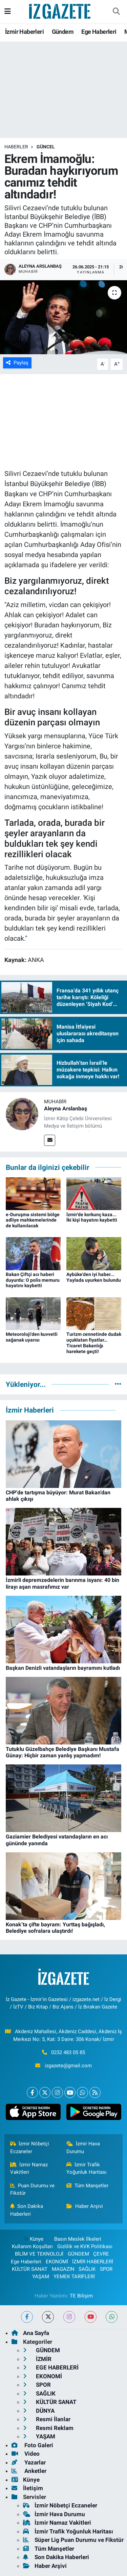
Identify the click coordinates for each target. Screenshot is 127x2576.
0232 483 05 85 (68, 2052)
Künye (33, 2239)
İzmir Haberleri (24, 31)
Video (26, 2453)
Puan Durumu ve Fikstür (32, 2189)
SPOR (106, 2269)
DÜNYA (39, 2410)
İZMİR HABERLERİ (92, 2262)
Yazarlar (29, 2462)
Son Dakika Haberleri (26, 2210)
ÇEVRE (101, 2254)
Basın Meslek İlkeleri (77, 2239)
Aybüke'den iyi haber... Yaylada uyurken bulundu (93, 1277)
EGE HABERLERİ (51, 2367)
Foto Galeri (32, 2445)
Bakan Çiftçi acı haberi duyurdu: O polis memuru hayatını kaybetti (33, 1280)
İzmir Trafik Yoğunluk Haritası (86, 2168)
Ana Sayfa (30, 2333)
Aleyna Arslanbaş (65, 1108)
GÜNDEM (78, 2254)
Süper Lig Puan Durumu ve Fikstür (73, 2539)
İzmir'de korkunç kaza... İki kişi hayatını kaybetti (91, 1217)
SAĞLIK (87, 2269)
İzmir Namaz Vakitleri (29, 2168)
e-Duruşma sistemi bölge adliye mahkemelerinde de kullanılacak (33, 1220)
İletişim (27, 2488)
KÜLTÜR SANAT (29, 2269)
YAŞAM (40, 2276)
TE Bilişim (81, 2296)
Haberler (16, 146)
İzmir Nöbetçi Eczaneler (29, 2147)
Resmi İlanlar (46, 2419)
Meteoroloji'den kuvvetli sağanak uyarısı (32, 1337)
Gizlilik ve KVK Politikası (84, 2246)
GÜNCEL (46, 146)
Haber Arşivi (84, 2206)
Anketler (29, 2470)
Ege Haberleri (98, 31)
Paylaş (17, 363)
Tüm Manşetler (87, 2186)
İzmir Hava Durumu (83, 2147)
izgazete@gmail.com (68, 2066)
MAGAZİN (63, 2269)
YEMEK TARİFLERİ (74, 2276)
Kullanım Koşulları (32, 2246)
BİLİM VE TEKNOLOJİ (39, 2254)
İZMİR (37, 2359)
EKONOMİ (57, 2262)
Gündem (62, 31)
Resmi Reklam (48, 2428)
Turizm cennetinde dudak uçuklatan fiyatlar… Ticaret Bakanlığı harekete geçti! (93, 1342)
